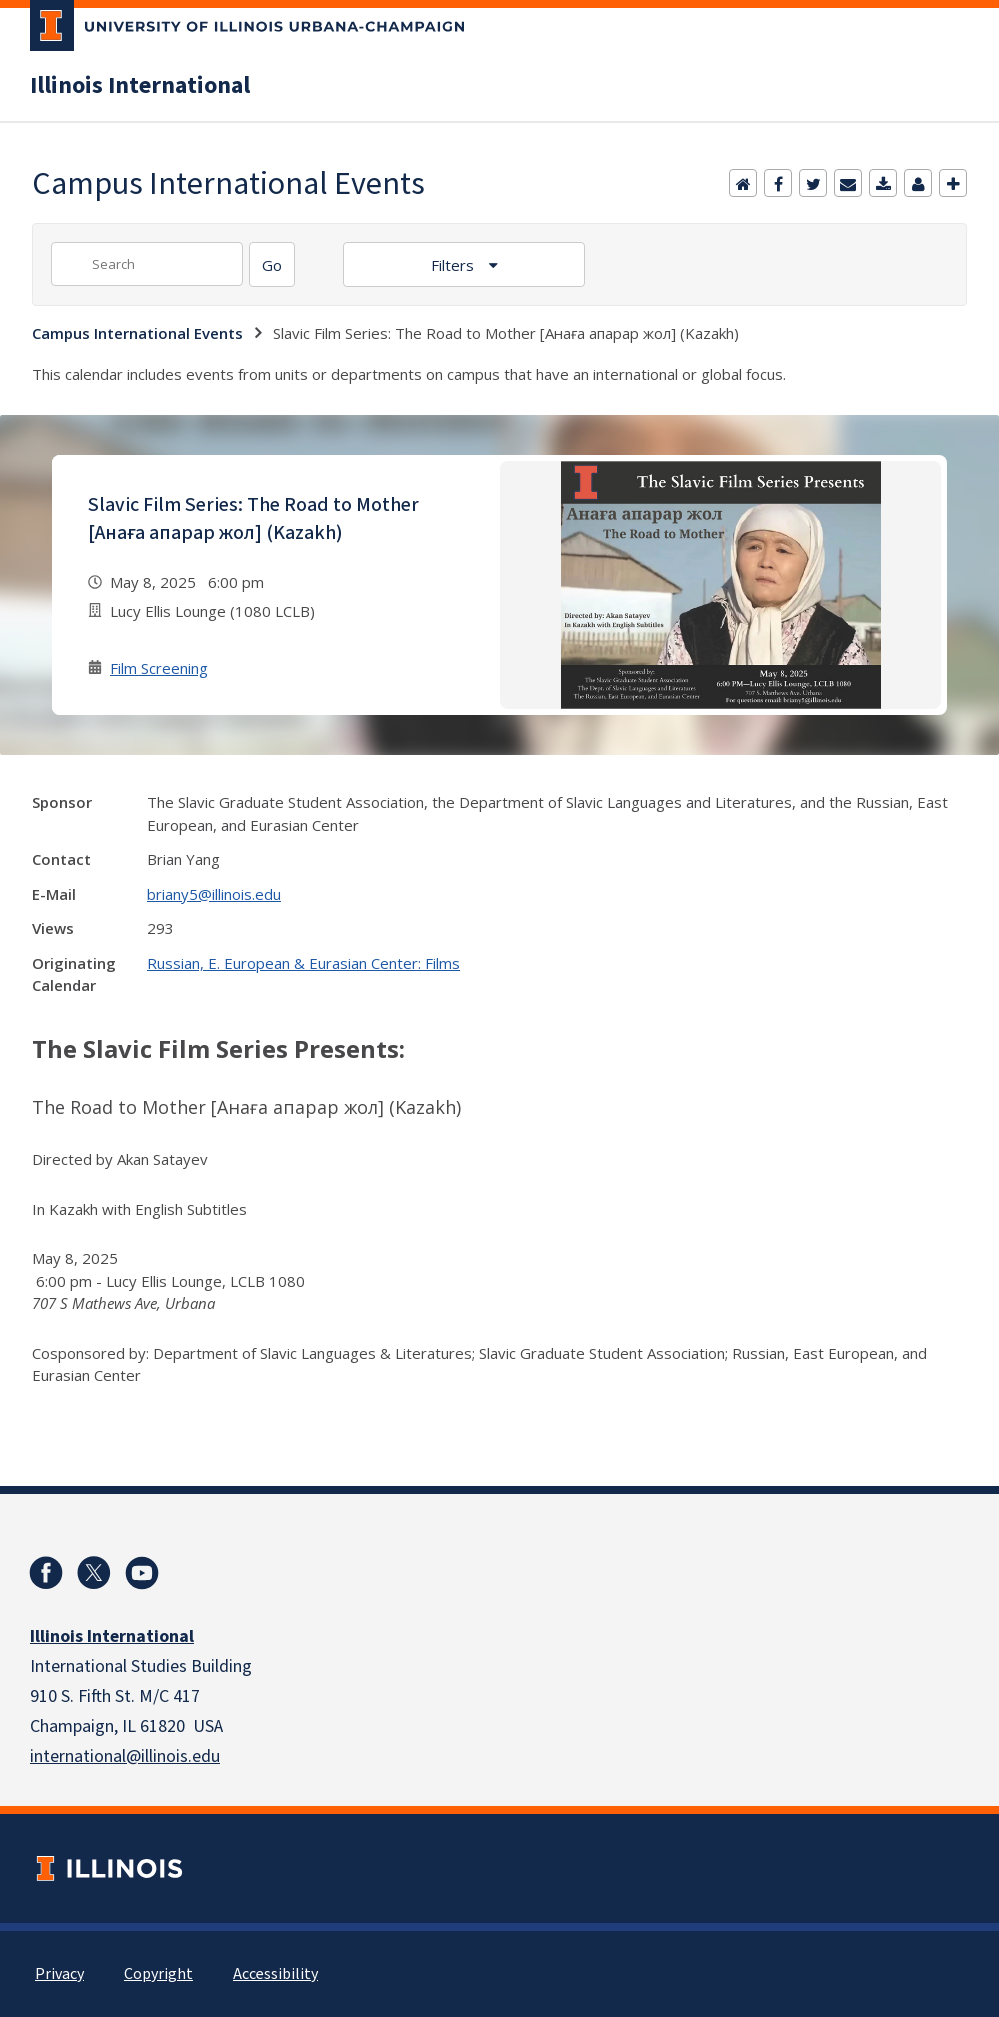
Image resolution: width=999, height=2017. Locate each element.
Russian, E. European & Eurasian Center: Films (303, 963)
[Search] (272, 264)
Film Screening (159, 668)
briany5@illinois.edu (214, 894)
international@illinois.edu (125, 1756)
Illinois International (140, 86)
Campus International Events (137, 333)
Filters (454, 265)
